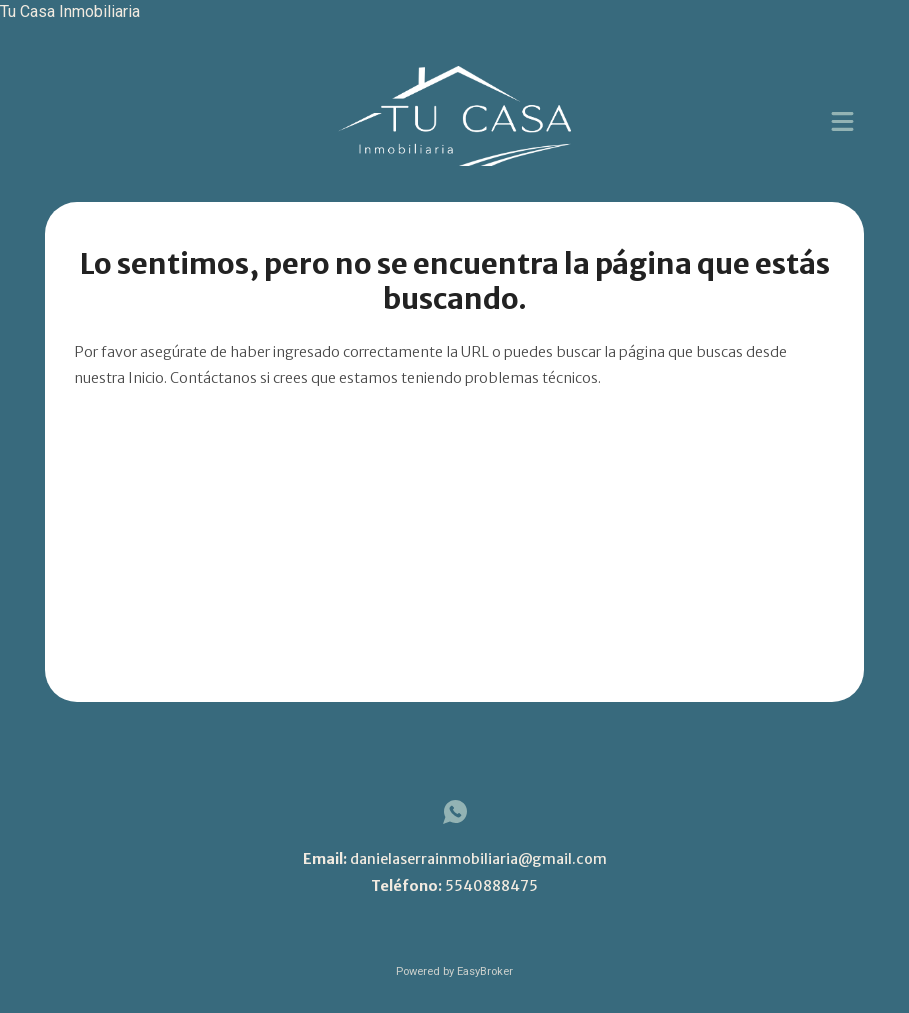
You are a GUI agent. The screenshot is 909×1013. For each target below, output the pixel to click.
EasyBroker (485, 971)
